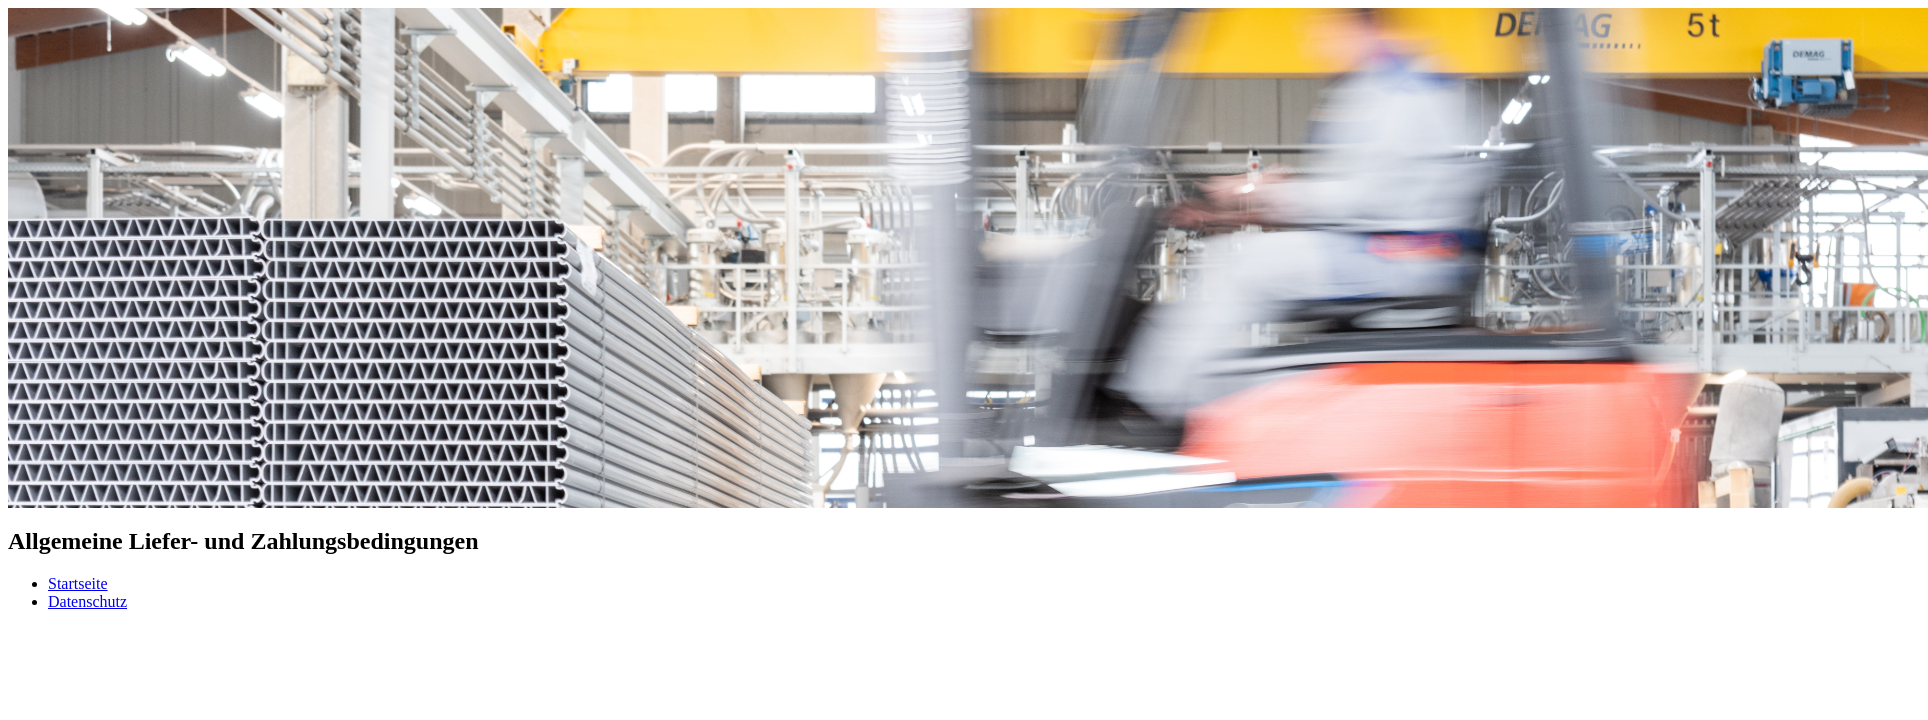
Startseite (78, 583)
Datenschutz (87, 601)
